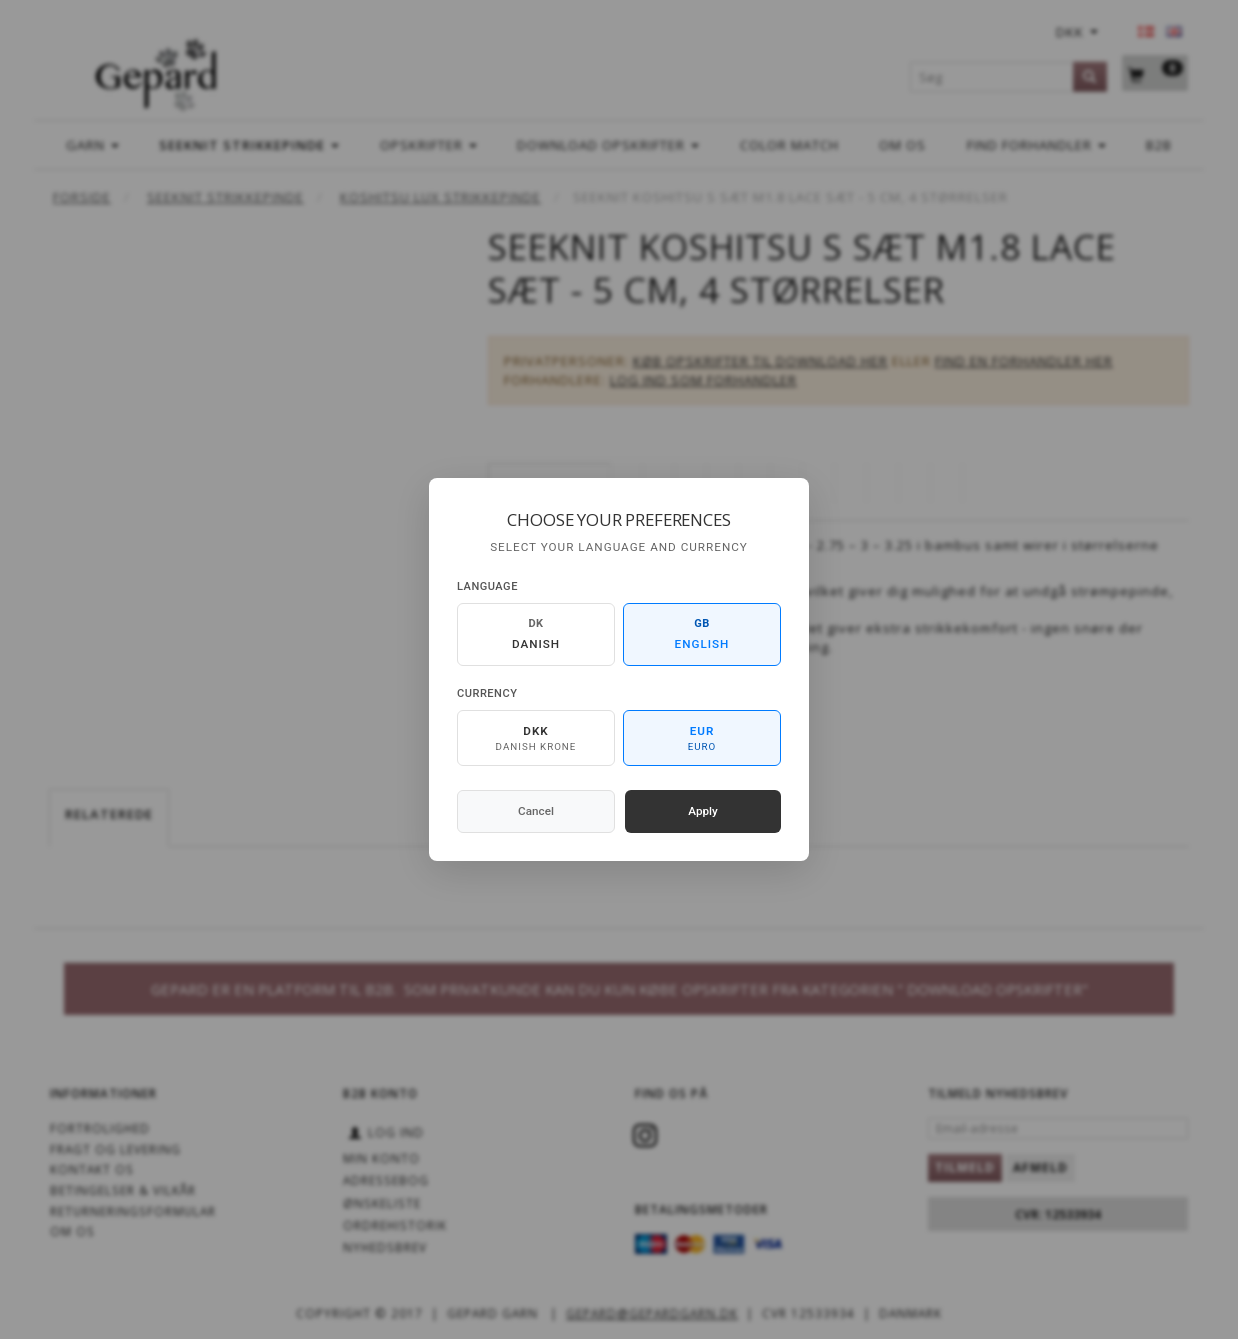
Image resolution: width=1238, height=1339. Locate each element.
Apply (703, 811)
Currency (487, 693)
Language (487, 586)
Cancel (536, 811)
